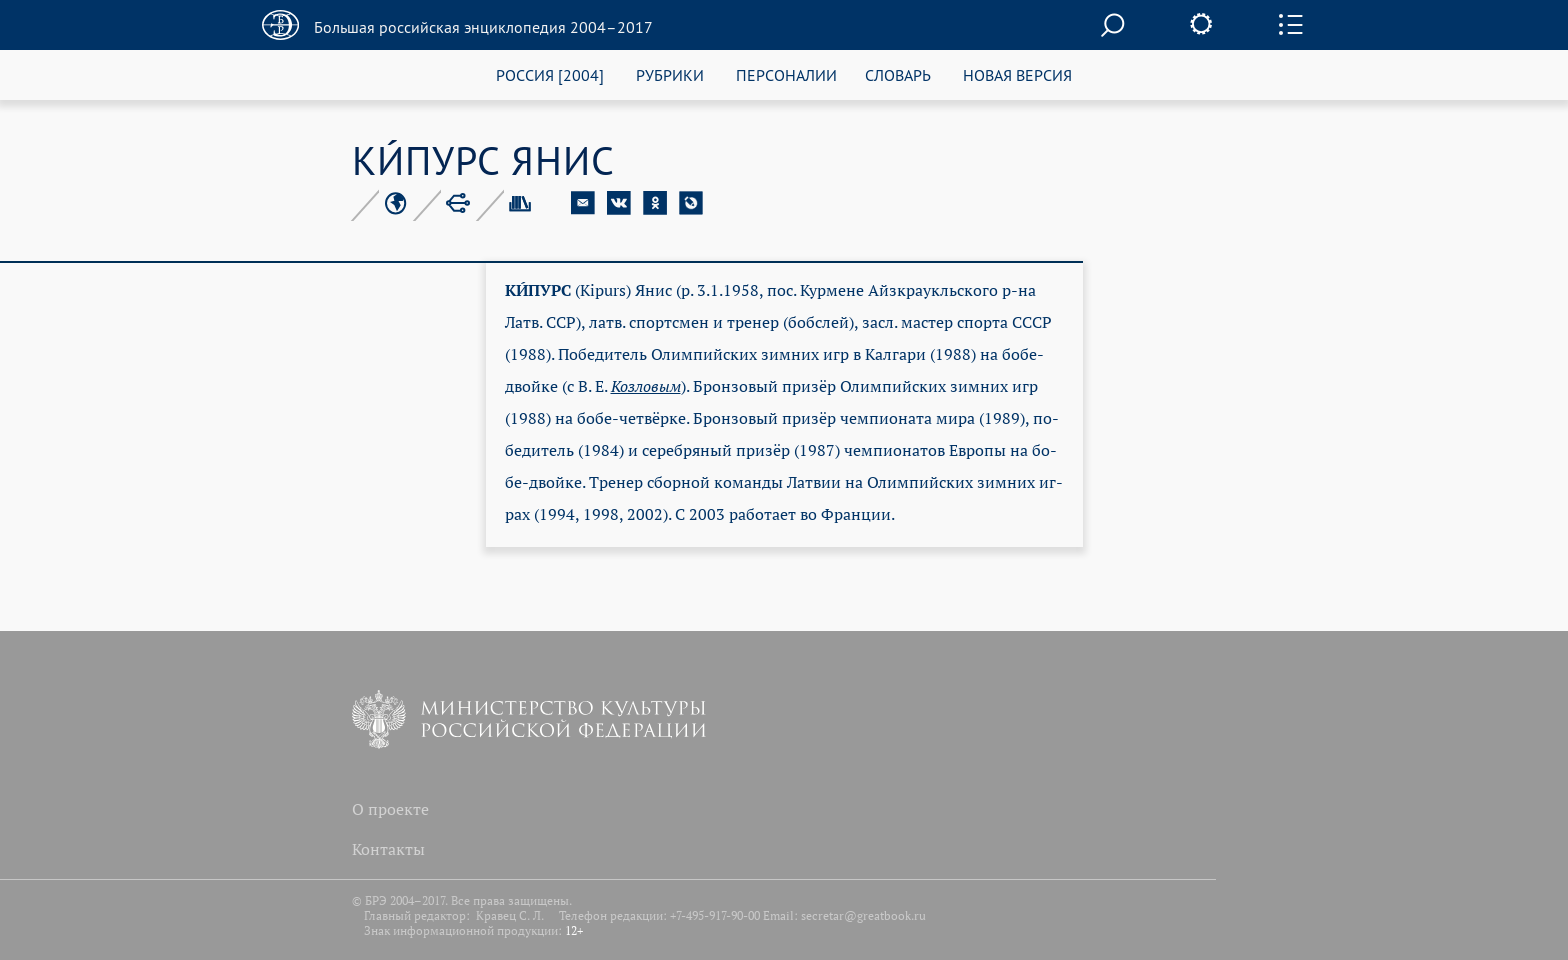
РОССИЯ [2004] (550, 74)
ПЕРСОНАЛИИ (786, 74)
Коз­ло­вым (646, 386)
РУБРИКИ (670, 74)
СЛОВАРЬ (898, 74)
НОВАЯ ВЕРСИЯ (1017, 74)
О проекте (390, 809)
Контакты (388, 849)
